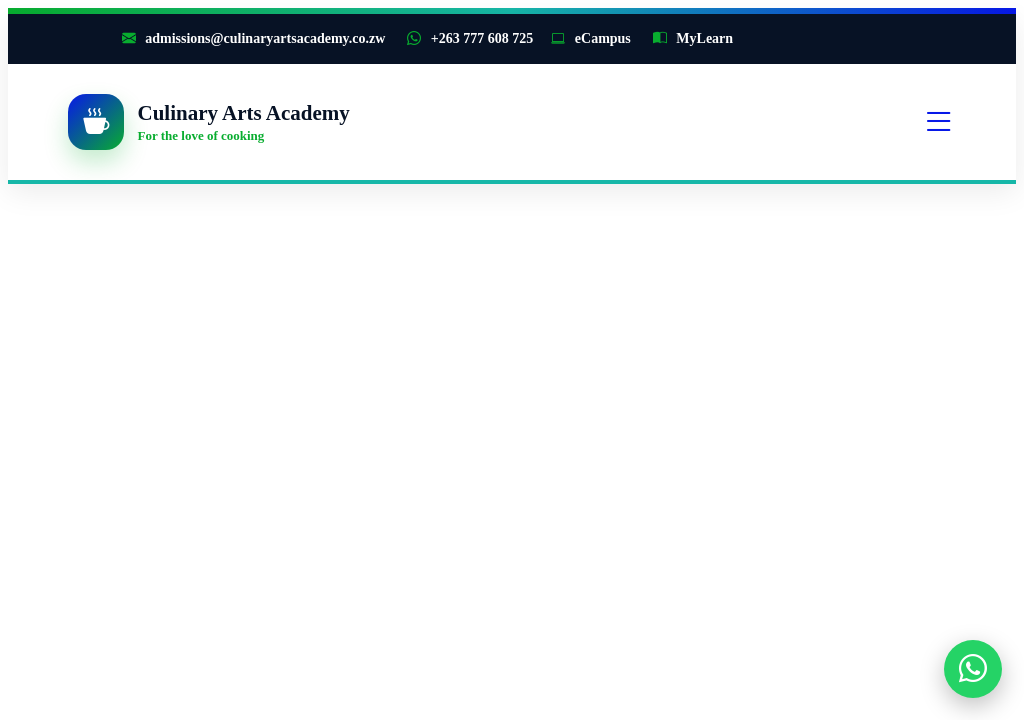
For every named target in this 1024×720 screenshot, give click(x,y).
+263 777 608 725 (470, 38)
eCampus (591, 38)
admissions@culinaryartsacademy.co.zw (254, 38)
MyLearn (693, 38)
